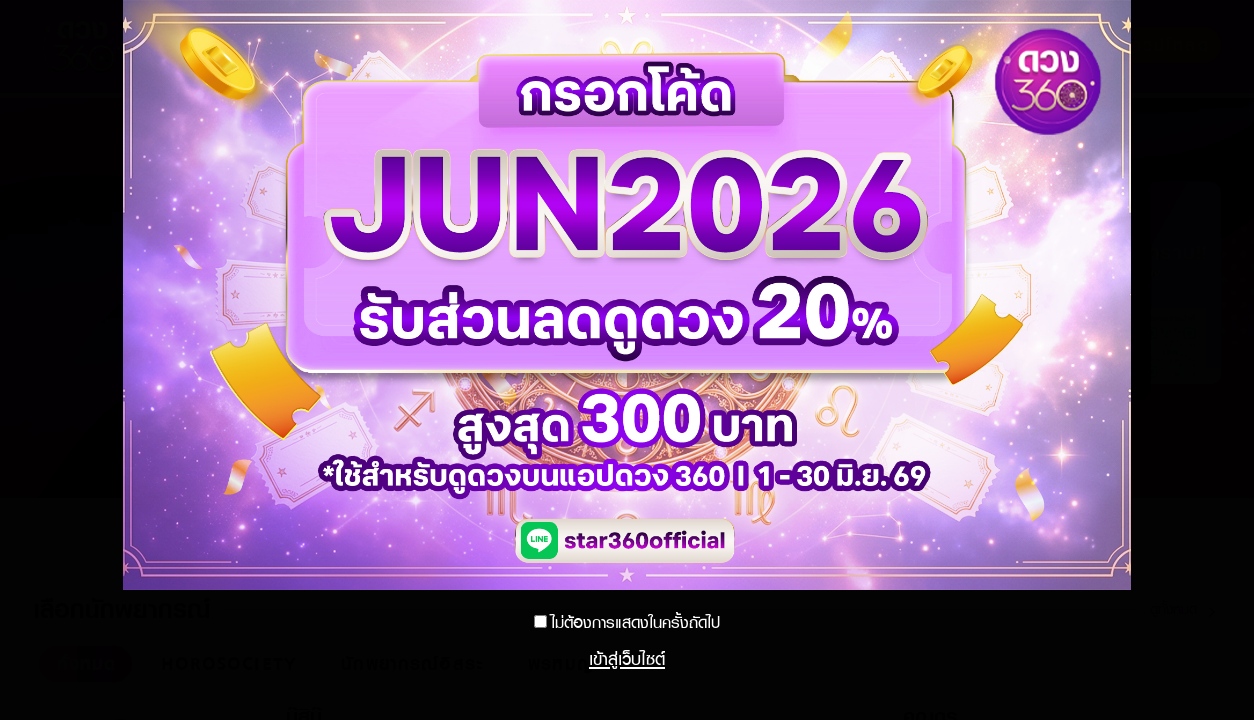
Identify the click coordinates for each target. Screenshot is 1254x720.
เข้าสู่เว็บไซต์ (627, 658)
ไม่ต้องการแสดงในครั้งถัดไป (635, 622)
